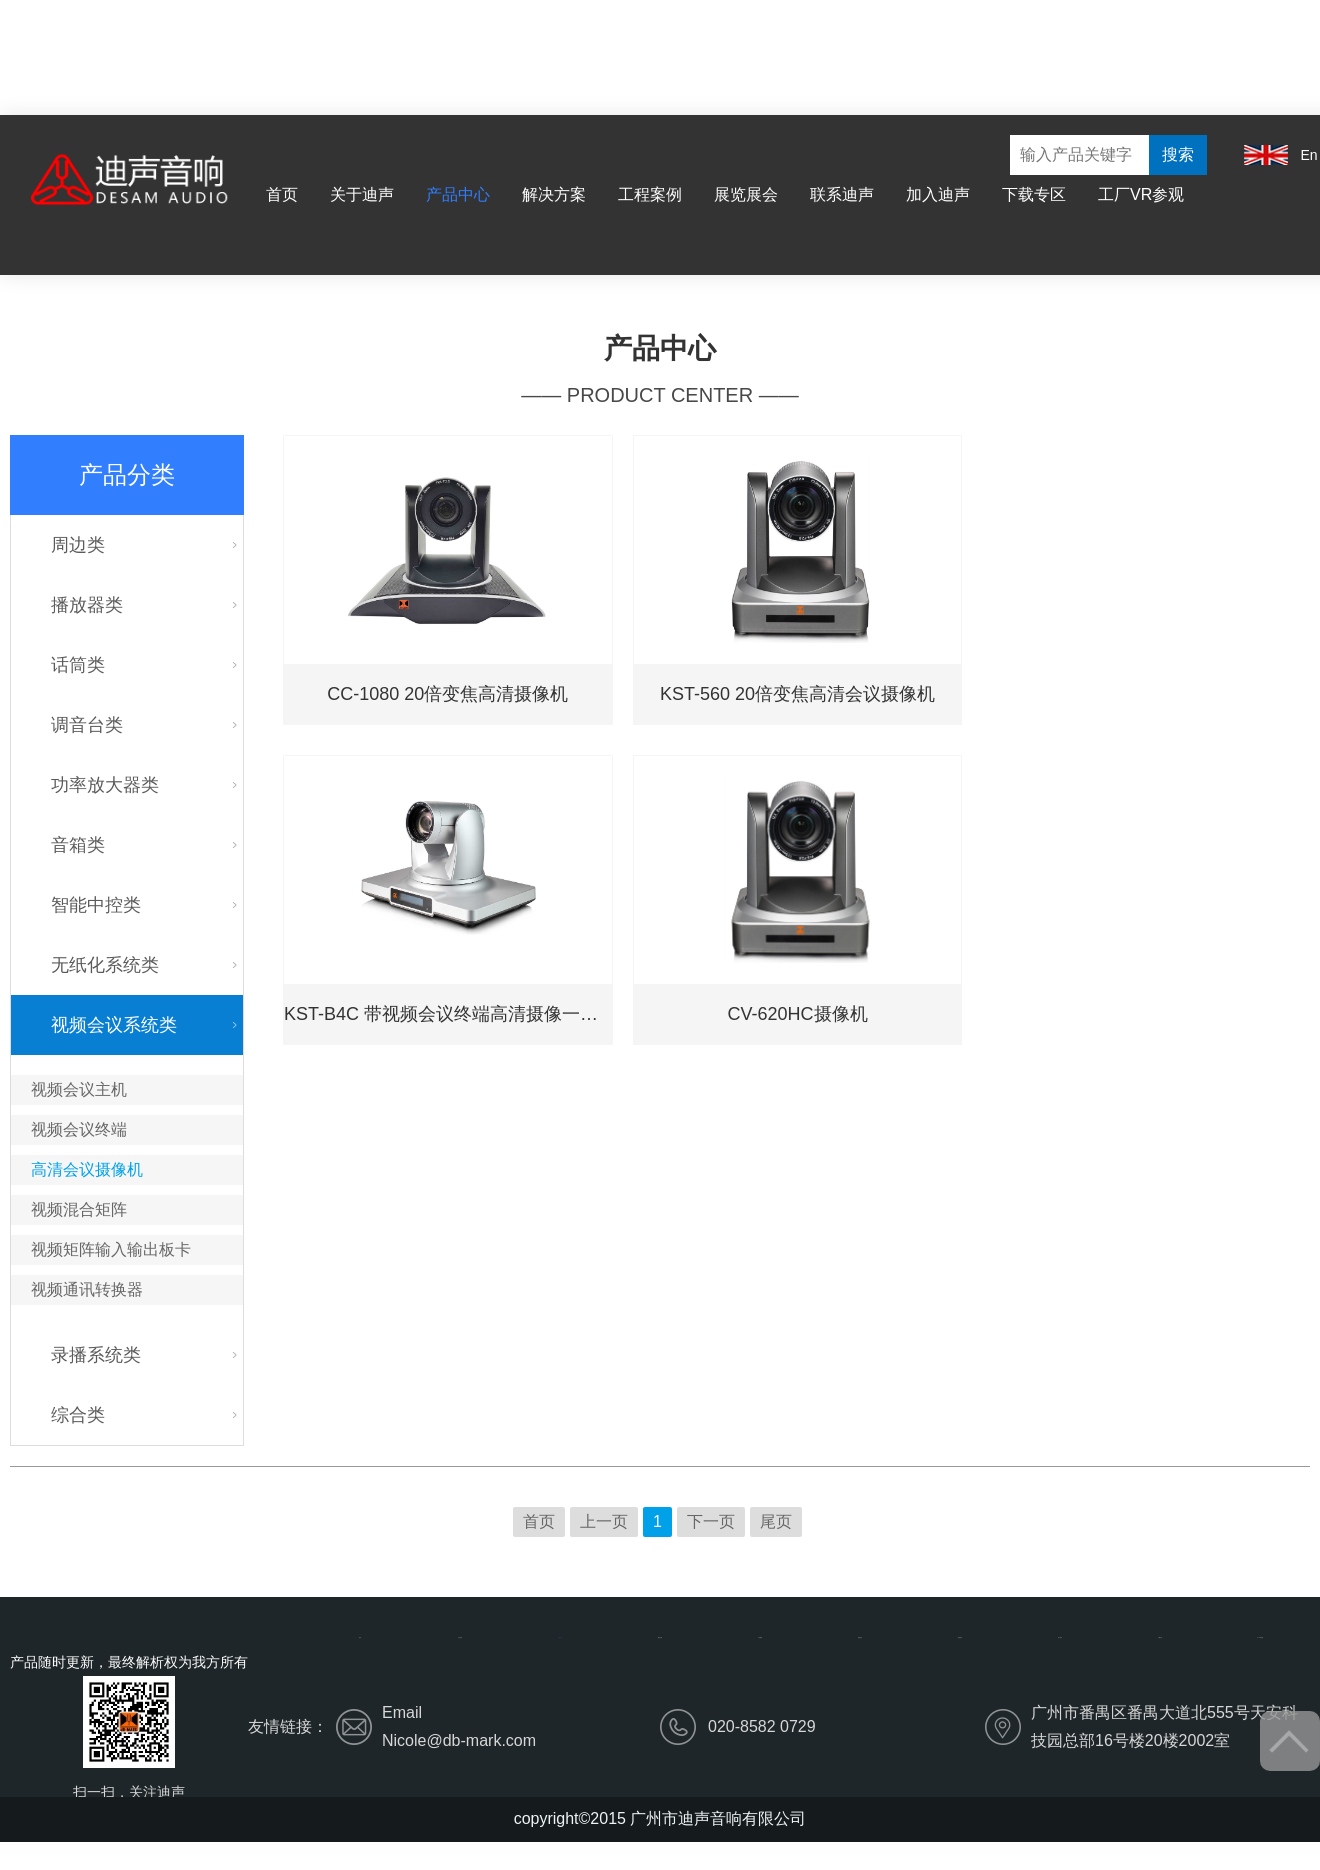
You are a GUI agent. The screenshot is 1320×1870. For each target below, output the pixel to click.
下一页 (711, 1521)
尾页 (776, 1521)
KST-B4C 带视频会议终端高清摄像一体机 (448, 1014)
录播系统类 (96, 1355)
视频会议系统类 (114, 1025)
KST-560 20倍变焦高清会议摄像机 (797, 694)
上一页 (604, 1521)
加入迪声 (938, 194)
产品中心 (458, 194)
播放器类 (87, 605)
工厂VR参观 (1141, 194)
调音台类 (87, 725)
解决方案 (554, 194)
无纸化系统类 (105, 965)
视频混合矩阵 (79, 1209)
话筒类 (78, 665)
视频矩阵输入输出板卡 (111, 1249)
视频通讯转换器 (87, 1289)
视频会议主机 (79, 1089)
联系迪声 (842, 194)
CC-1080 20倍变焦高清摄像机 (447, 694)
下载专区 (1034, 194)
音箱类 (78, 845)
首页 (282, 194)
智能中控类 (96, 905)
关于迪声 (362, 194)
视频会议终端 (79, 1129)
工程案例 (650, 194)
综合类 (78, 1415)
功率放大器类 (105, 785)
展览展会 (746, 194)
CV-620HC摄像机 (798, 1014)
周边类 (78, 545)
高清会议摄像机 (87, 1169)
